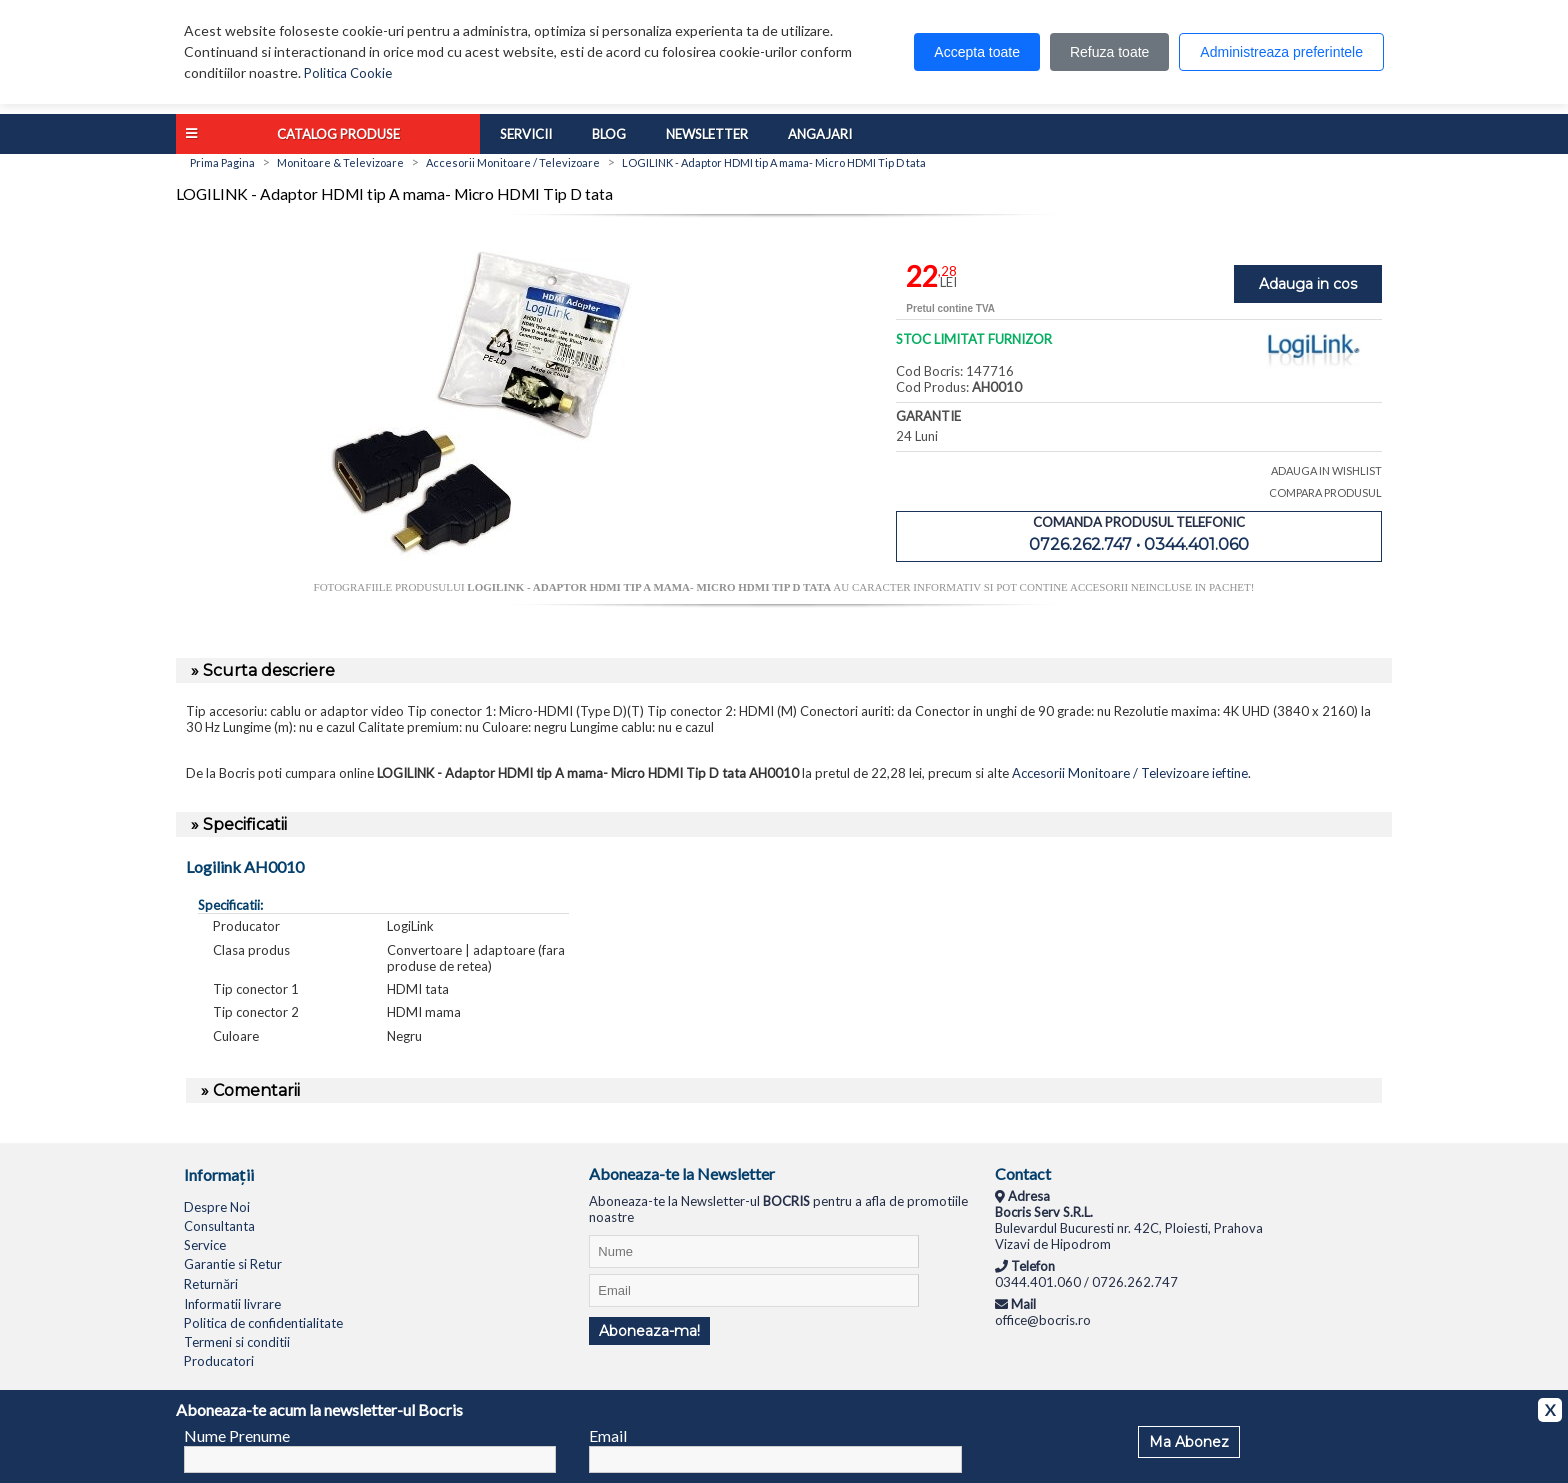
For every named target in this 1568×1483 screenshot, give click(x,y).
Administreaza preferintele (1281, 52)
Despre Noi (217, 1207)
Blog (609, 134)
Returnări (211, 1284)
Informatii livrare (232, 1304)
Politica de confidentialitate (263, 1323)
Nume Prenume (237, 1435)
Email (608, 1435)
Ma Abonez (1189, 1442)
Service (205, 1245)
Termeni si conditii (237, 1342)
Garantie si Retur (233, 1264)
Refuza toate (1109, 52)
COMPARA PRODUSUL (1325, 492)
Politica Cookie (348, 73)
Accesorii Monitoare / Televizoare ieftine (1130, 773)
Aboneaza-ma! (649, 1331)
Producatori (219, 1361)
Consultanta (219, 1226)
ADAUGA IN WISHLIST (1326, 470)
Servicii (526, 134)
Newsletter (707, 134)
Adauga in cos (1308, 284)
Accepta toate (977, 52)
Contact (1023, 1173)
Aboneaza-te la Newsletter (682, 1173)
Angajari (820, 134)
